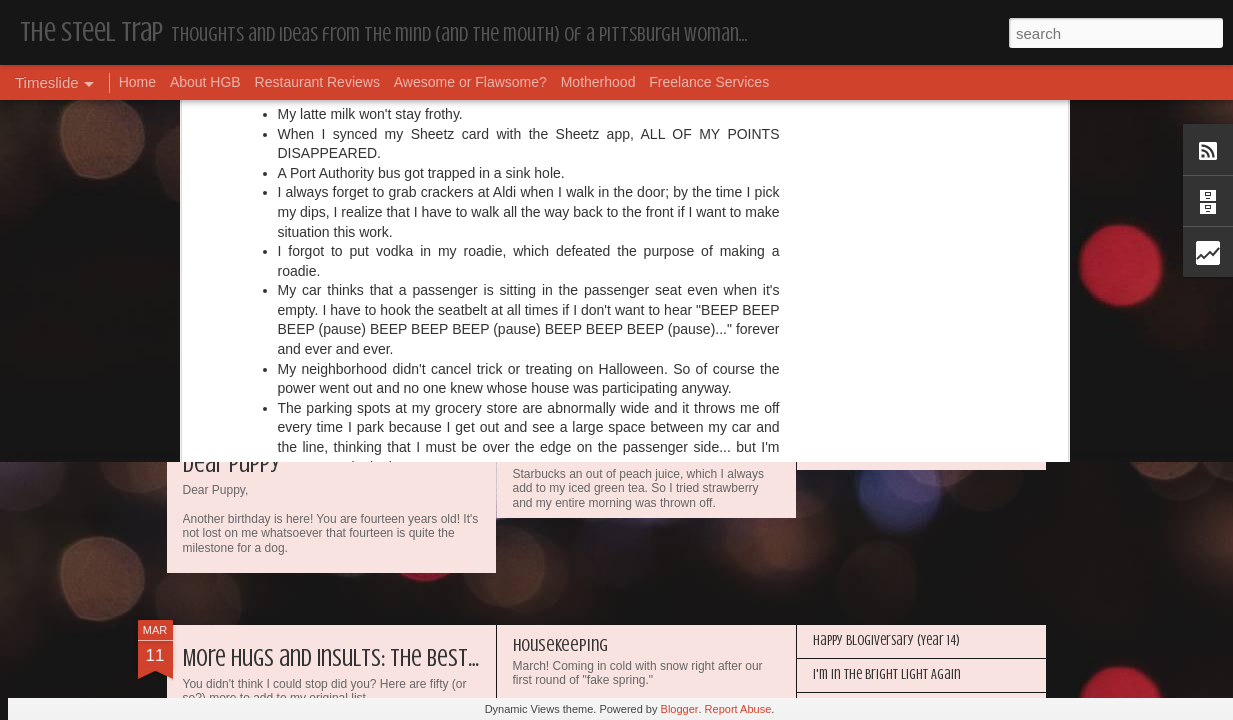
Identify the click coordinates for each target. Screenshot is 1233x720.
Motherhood (598, 82)
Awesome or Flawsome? (470, 82)
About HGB (205, 82)
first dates (460, 109)
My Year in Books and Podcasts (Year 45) (651, 280)
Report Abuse (738, 709)
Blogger (680, 709)
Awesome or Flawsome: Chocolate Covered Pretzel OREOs (961, 316)
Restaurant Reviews (317, 82)
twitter (694, 109)
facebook (393, 109)
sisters (647, 109)
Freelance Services (709, 82)
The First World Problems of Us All (632, 424)
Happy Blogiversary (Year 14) (886, 640)
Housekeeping (849, 248)
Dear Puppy (231, 464)
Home (137, 82)
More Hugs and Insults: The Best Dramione (369, 658)
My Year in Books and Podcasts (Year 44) (917, 452)
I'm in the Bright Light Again (887, 674)
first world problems (558, 109)
